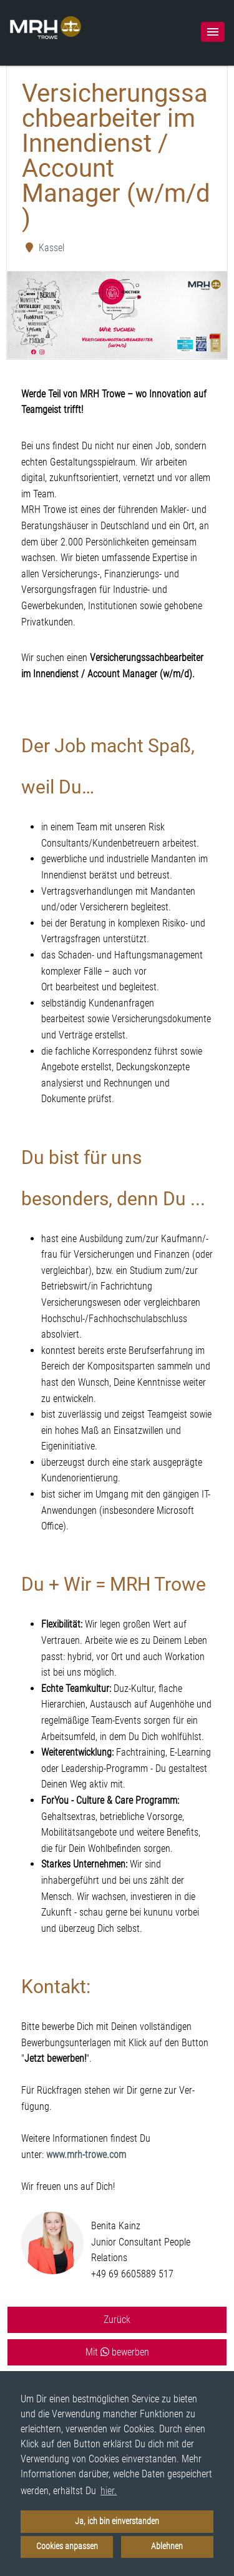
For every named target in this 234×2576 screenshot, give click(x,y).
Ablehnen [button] (167, 2546)
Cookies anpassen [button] (67, 2546)
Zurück (117, 2319)
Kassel (43, 248)
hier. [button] (108, 2491)
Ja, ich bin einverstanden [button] (117, 2521)
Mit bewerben (117, 2352)
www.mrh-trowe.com (86, 2155)
